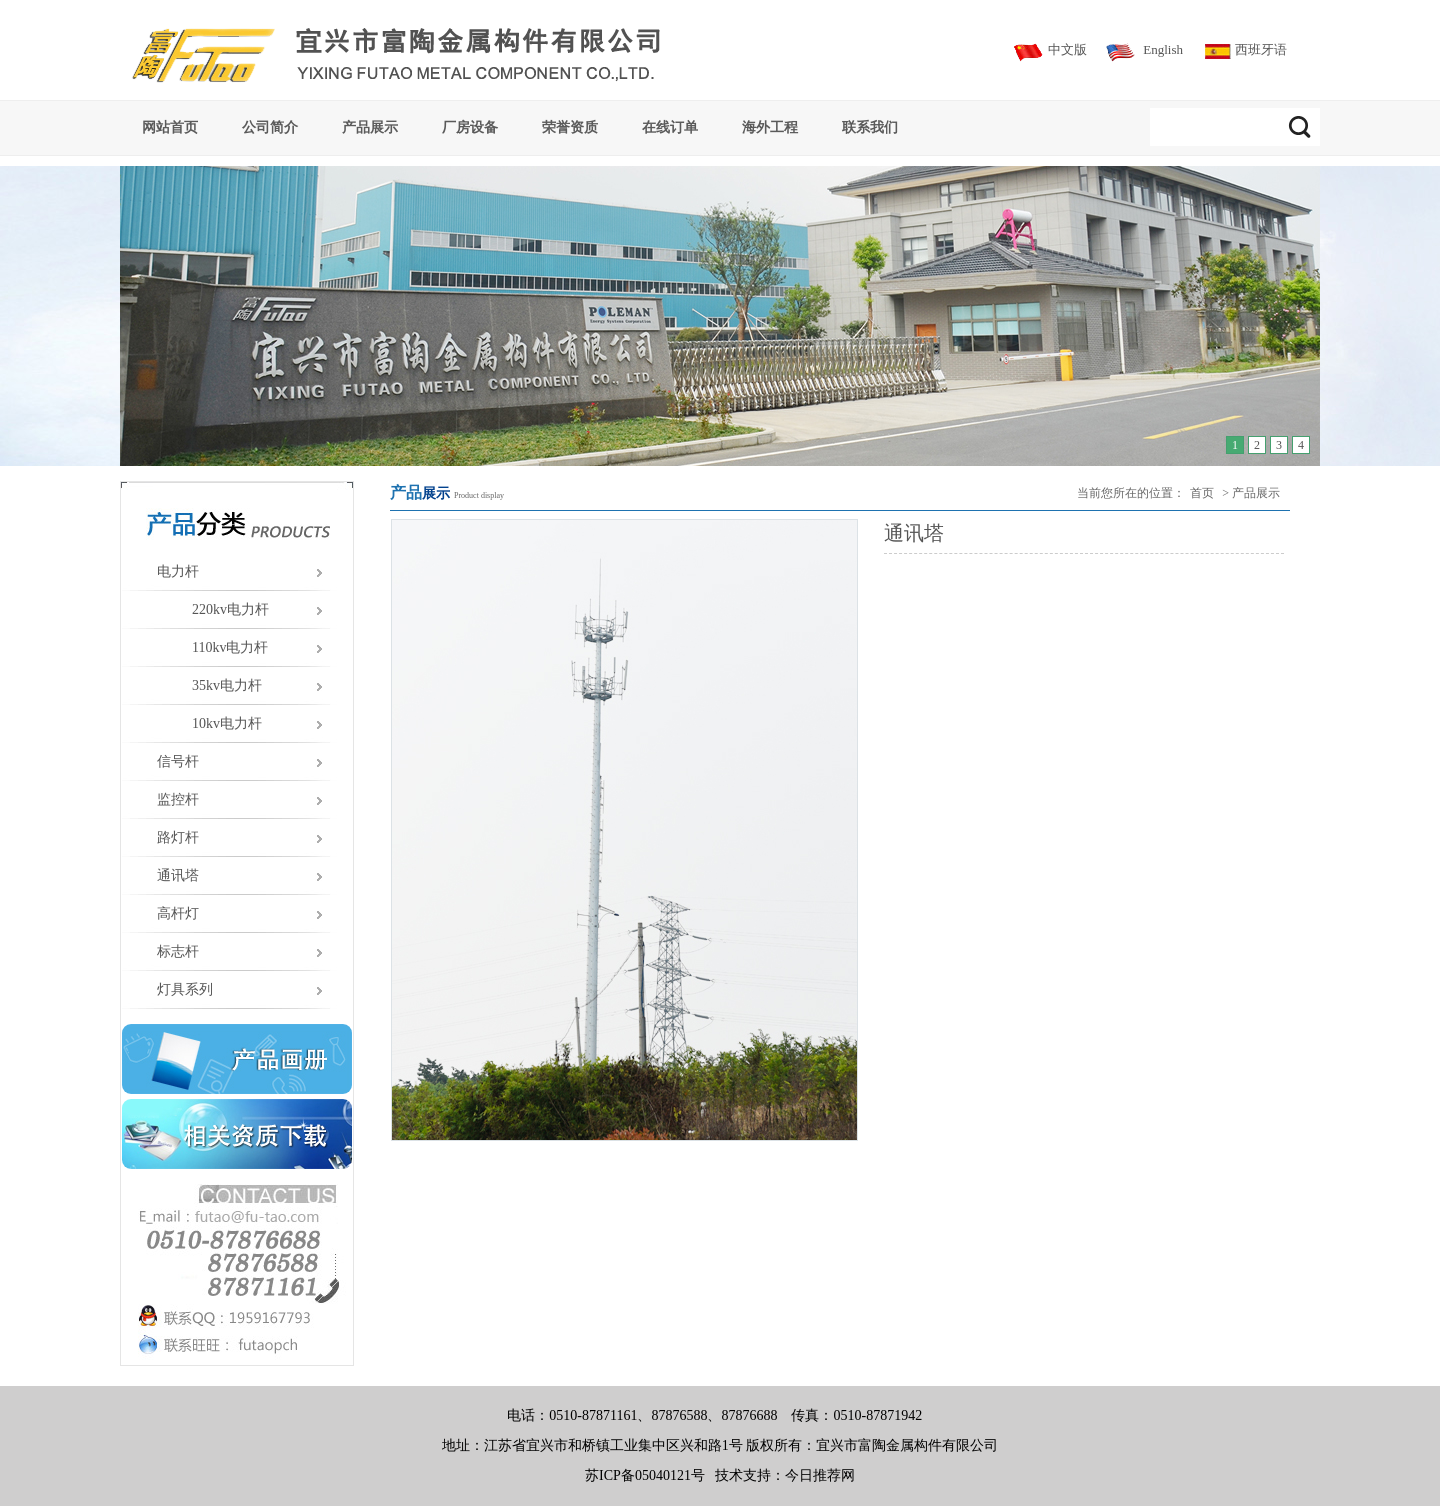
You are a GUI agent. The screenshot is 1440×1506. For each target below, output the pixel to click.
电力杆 (178, 571)
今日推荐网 (820, 1475)
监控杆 (178, 799)
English (1163, 49)
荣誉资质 (570, 127)
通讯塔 (178, 875)
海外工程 (770, 127)
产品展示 (370, 127)
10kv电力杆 (227, 723)
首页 (1202, 493)
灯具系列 (185, 989)
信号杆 (178, 761)
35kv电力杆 (227, 685)
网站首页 (170, 127)
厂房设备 (470, 127)
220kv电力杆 (230, 609)
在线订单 (670, 127)
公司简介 (270, 127)
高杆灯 (178, 913)
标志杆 (178, 951)
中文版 (1067, 49)
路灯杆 (178, 837)
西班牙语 (1261, 49)
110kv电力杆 (230, 647)
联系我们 (870, 127)
